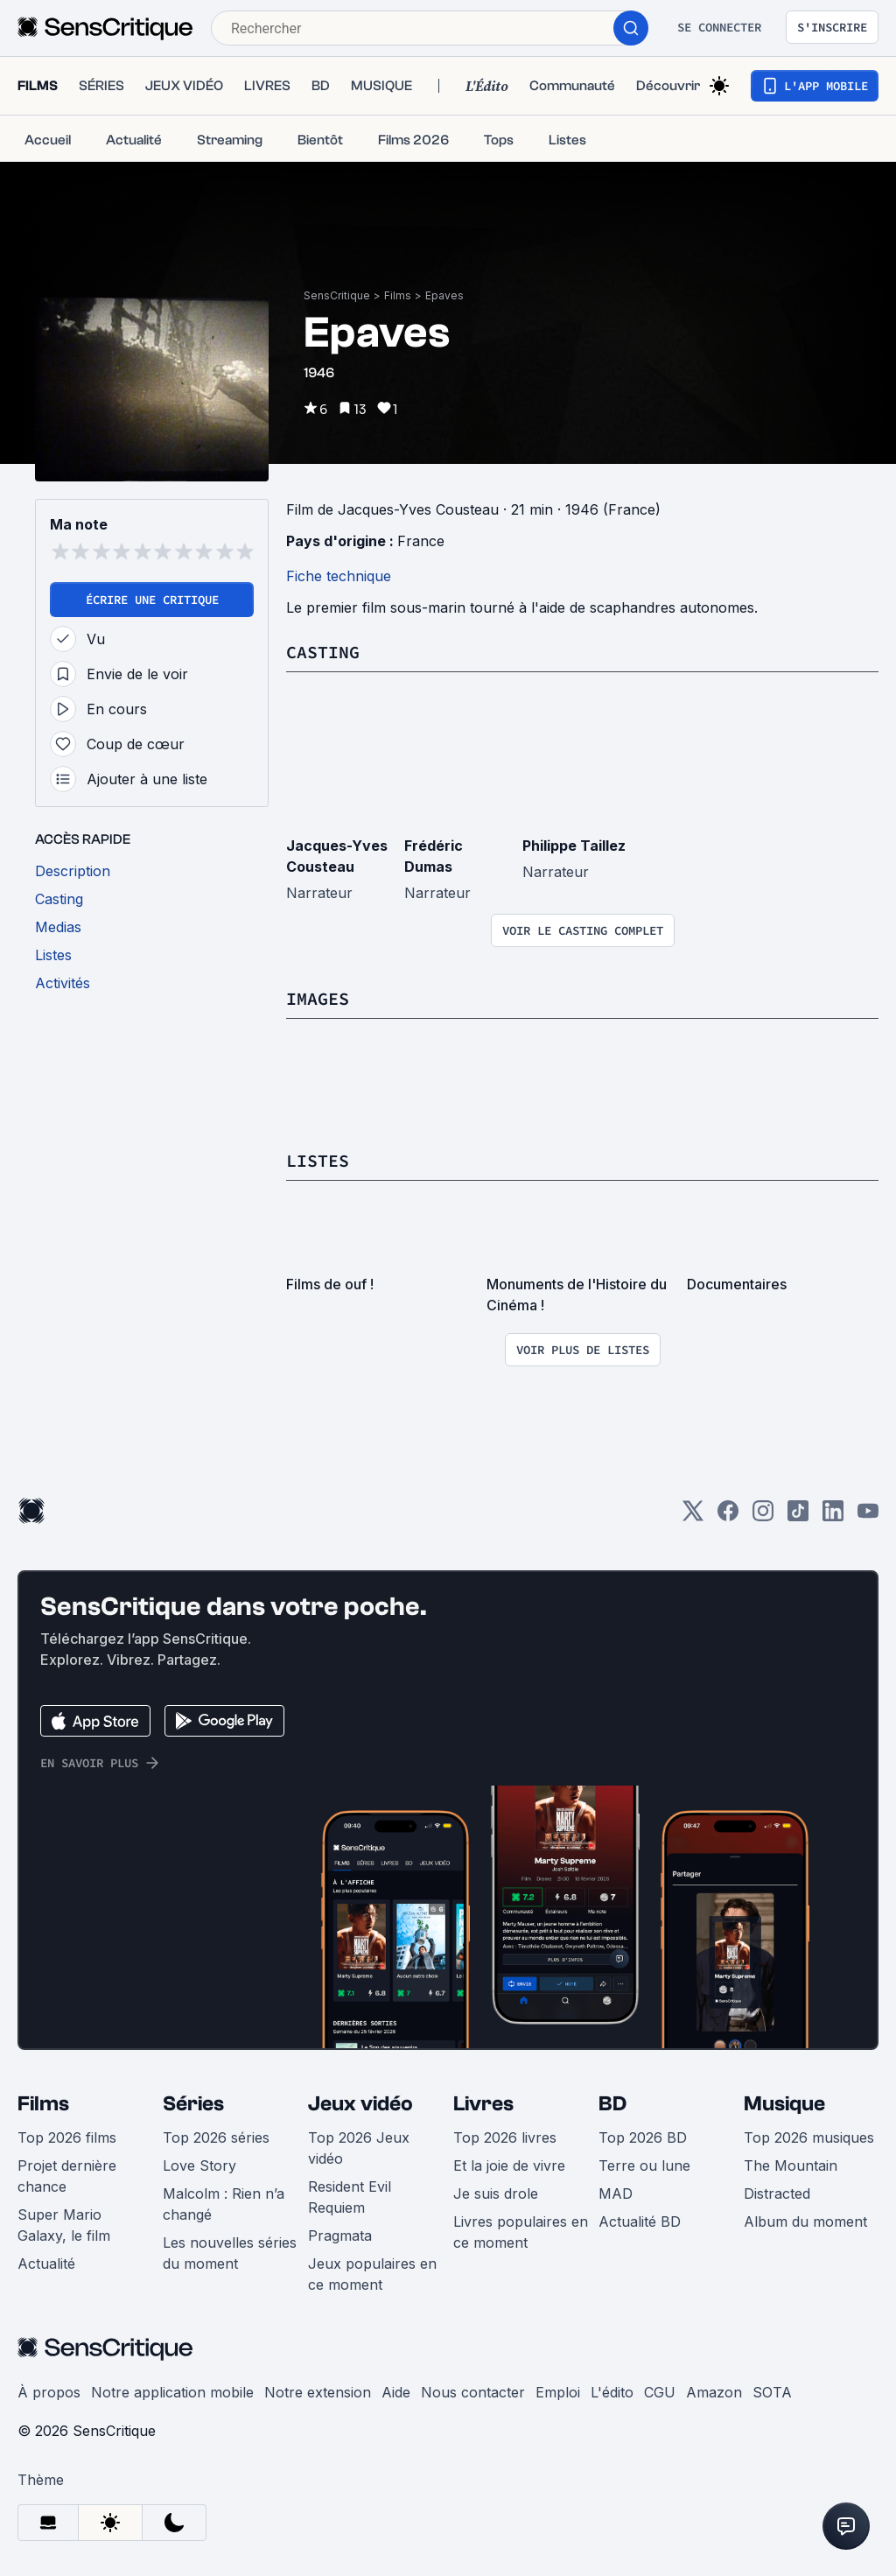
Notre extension (317, 2392)
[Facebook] (728, 1516)
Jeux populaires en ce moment (372, 2274)
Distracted (777, 2193)
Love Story (199, 2165)
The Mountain (790, 2165)
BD (612, 2104)
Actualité (46, 2263)
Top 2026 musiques (809, 2137)
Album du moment (805, 2221)
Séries (193, 2104)
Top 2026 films (67, 2137)
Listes (317, 1160)
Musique (784, 2104)
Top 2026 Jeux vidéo (359, 2148)
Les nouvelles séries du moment (230, 2253)
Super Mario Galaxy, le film (64, 2225)
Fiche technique (338, 576)
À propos (49, 2392)
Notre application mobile (172, 2392)
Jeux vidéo (360, 2104)
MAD (615, 2193)
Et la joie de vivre (509, 2165)
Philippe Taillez (574, 845)
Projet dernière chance (67, 2176)
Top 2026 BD (642, 2137)
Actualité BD (639, 2221)
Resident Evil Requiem (349, 2197)
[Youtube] (868, 1516)
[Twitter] (693, 1516)
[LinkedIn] (833, 1516)
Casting (323, 652)
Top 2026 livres (504, 2137)
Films (397, 295)
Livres (483, 2104)
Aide (396, 2392)
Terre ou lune (644, 2165)
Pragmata (340, 2235)
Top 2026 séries (216, 2137)
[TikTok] (798, 1516)
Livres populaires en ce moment (520, 2232)
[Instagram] (763, 1516)
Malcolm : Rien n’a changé (223, 2204)
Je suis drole (495, 2193)
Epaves (444, 295)
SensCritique (337, 295)
